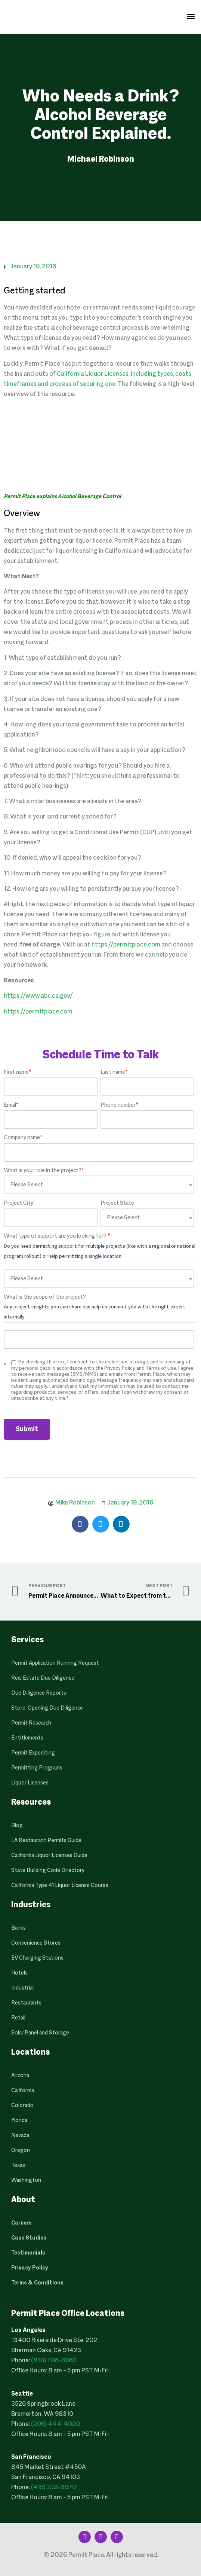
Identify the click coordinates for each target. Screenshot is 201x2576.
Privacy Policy (29, 2268)
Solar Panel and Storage (40, 2033)
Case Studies (28, 2238)
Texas (18, 2165)
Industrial (22, 1988)
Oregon (20, 2150)
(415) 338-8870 (53, 2487)
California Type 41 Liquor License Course (59, 1885)
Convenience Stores (36, 1943)
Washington (26, 2180)
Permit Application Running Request (55, 1663)
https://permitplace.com (126, 945)
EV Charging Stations (37, 1958)
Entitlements (27, 1738)
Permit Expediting (33, 1753)
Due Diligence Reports (38, 1693)
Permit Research (31, 1723)
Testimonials (28, 2253)
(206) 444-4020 (55, 2424)
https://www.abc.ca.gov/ (38, 996)
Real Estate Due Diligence (42, 1678)
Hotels (19, 1973)
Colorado (22, 2106)
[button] (191, 16)
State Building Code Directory (47, 1871)
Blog (17, 1826)
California (22, 2091)
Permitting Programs (36, 1768)
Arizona (20, 2076)
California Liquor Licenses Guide (49, 1856)
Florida (19, 2121)
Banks (18, 1928)
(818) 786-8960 (54, 2360)
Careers (21, 2223)
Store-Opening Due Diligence (47, 1708)
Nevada (20, 2135)
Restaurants (26, 2003)
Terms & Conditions (37, 2283)
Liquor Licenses (30, 1783)
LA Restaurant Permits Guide (46, 1841)
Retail (18, 2018)
